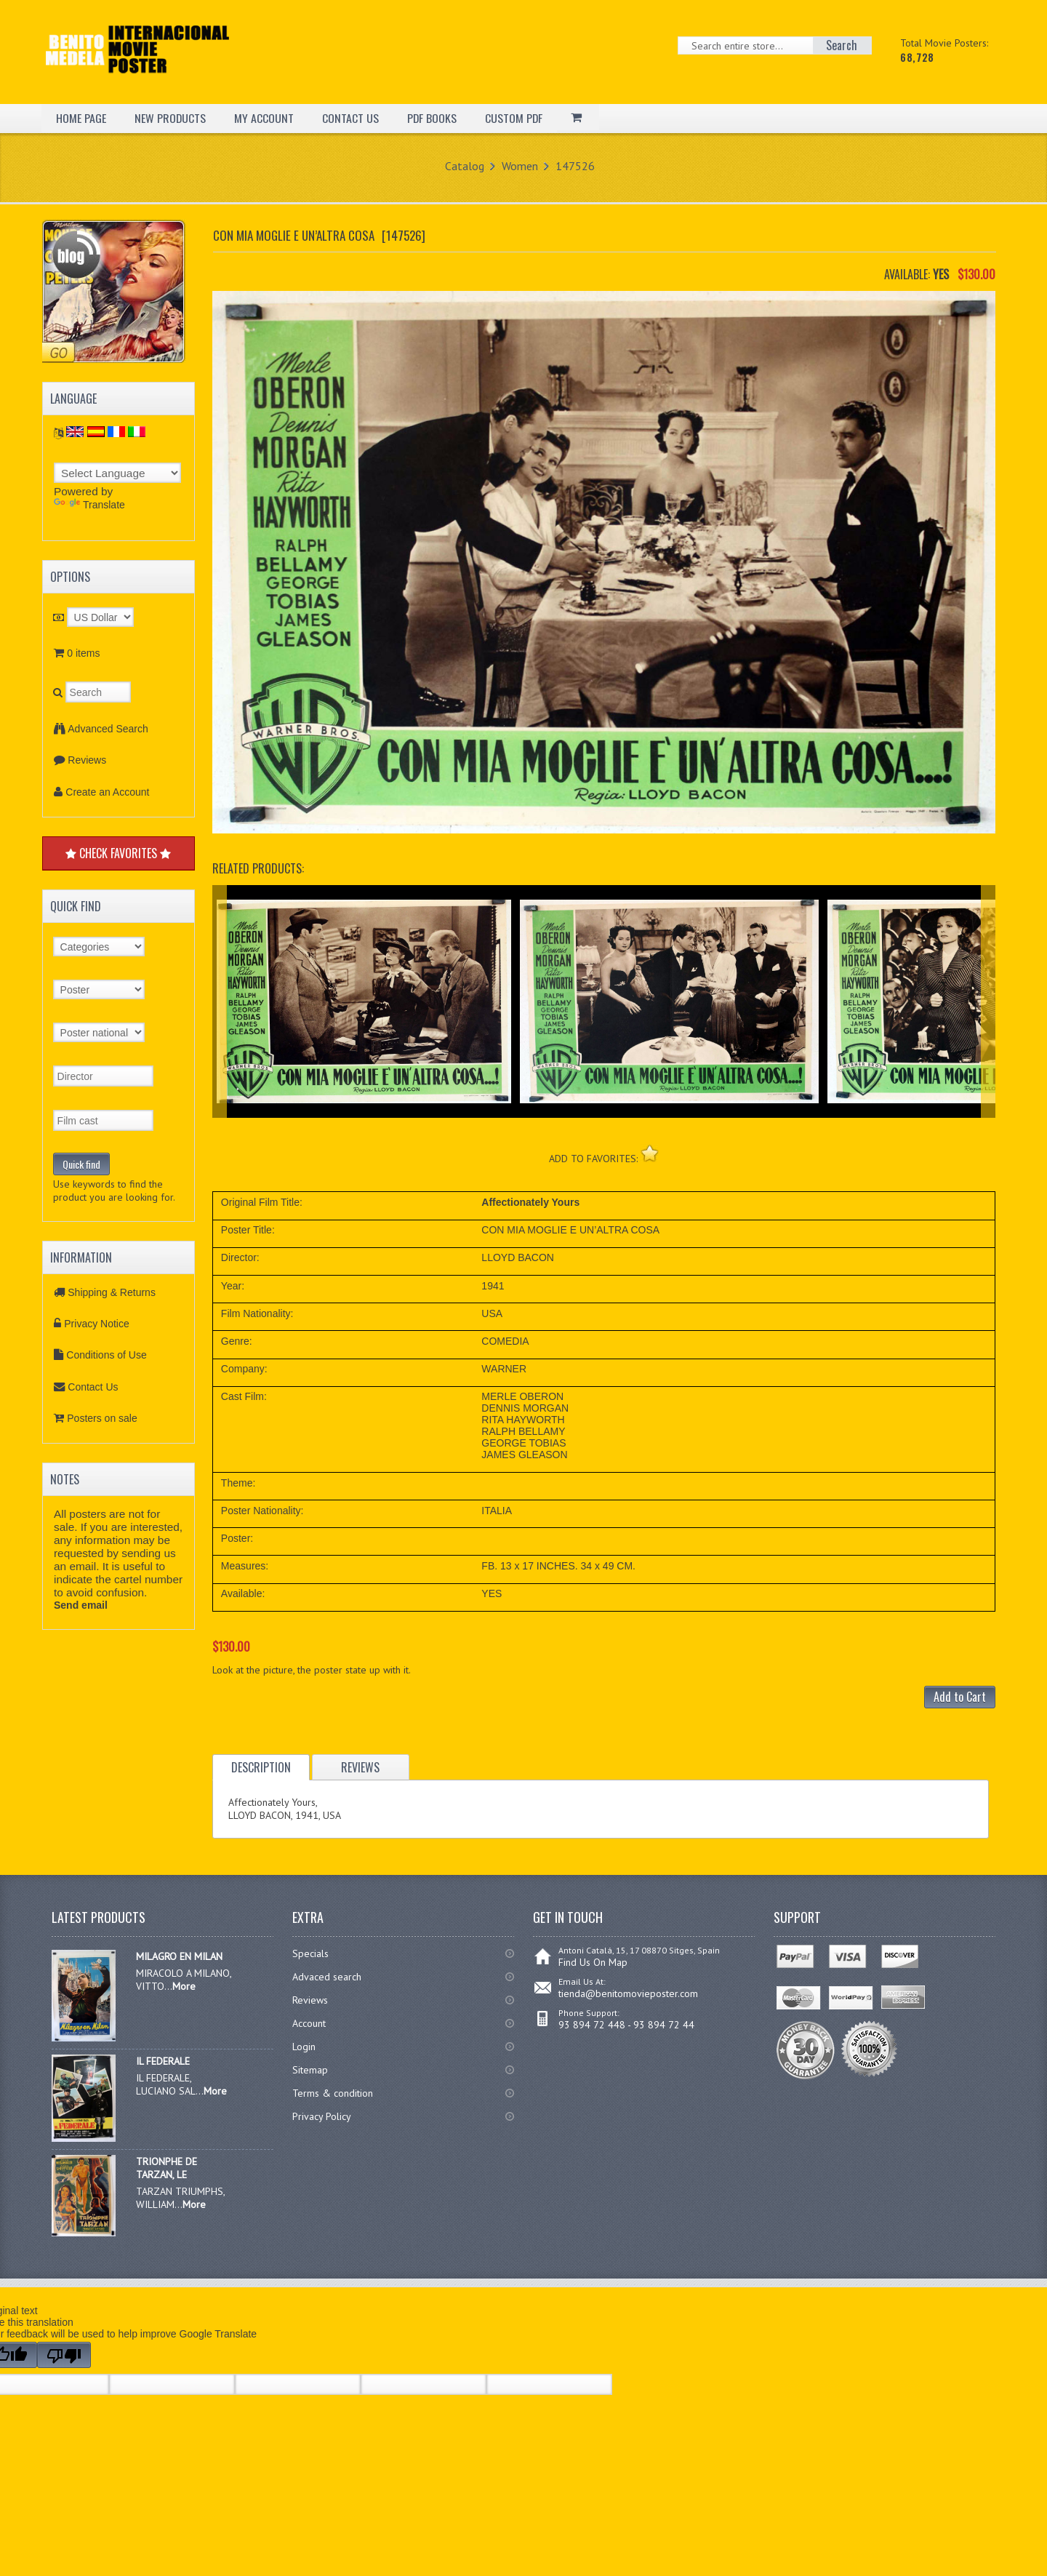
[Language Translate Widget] (117, 473)
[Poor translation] (64, 2355)
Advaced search (326, 1976)
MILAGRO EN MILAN (179, 1956)
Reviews (87, 760)
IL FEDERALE (163, 2061)
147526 (575, 166)
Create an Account (107, 792)
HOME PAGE (81, 118)
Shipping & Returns (112, 1292)
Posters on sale (102, 1418)
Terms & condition (332, 2093)
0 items (83, 653)
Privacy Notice (96, 1323)
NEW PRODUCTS (170, 118)
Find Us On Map (592, 1962)
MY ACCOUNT (264, 118)
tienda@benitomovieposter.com (628, 1993)
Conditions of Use (106, 1355)
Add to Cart (960, 1696)
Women (520, 166)
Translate (89, 505)
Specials (310, 1953)
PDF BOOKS (433, 118)
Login (304, 2046)
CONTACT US (351, 118)
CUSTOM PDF (515, 118)
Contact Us (93, 1387)
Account (309, 2023)
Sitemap (310, 2069)
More (184, 1986)
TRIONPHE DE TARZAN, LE (166, 2168)
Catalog (464, 166)
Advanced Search (108, 729)
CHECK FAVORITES (118, 853)
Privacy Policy (321, 2116)
